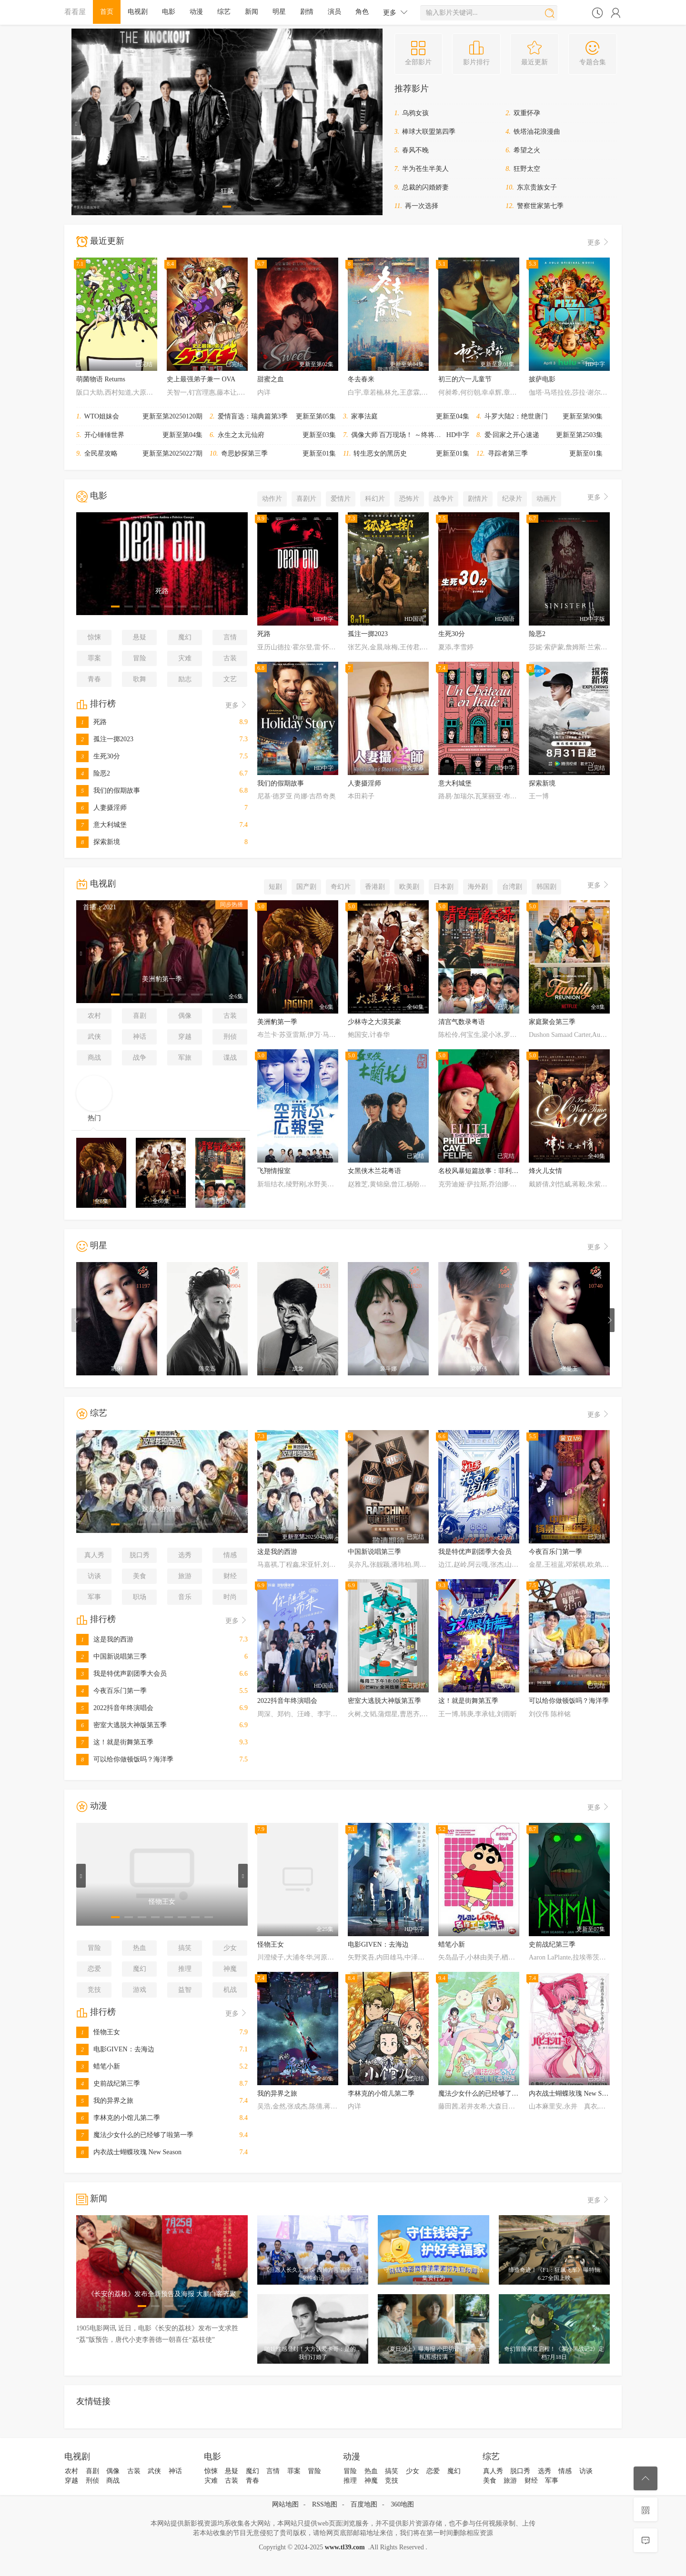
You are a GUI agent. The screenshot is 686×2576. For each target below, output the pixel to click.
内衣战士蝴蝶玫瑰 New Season (129, 2152)
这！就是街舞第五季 (114, 1742)
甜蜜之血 (270, 379)
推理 (185, 1968)
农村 (94, 1015)
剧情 (306, 11)
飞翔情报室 (274, 1170)
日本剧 (444, 886)
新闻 (251, 11)
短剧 (275, 886)
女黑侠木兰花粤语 (374, 1170)
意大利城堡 (101, 824)
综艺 (224, 11)
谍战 (230, 1057)
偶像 (185, 1015)
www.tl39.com (345, 2547)
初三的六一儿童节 (465, 379)
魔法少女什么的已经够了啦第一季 (134, 2134)
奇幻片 (341, 886)
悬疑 (139, 637)
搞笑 (185, 1947)
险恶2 (93, 773)
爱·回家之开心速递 (512, 434)
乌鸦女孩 (415, 113)
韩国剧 (546, 886)
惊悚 (94, 637)
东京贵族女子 (537, 187)
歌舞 (139, 679)
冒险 (139, 658)
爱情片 (341, 498)
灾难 (185, 658)
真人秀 (94, 1555)
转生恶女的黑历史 (380, 453)
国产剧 (306, 886)
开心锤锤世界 (104, 434)
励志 (185, 679)
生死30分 (98, 756)
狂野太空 (527, 168)
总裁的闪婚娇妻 (425, 187)
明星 (279, 11)
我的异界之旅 (104, 2100)
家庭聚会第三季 (552, 1021)
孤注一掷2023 (104, 739)
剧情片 (478, 498)
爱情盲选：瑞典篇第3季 (253, 416)
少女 (230, 1947)
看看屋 (75, 12)
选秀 (185, 1555)
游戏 (139, 1989)
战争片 (444, 498)
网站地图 (285, 2504)
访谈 (94, 1576)
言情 (230, 637)
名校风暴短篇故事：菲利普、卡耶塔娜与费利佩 (508, 1170)
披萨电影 (542, 379)
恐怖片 (409, 498)
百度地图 (364, 2504)
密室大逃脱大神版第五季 (121, 1725)
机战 (230, 1989)
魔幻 (185, 637)
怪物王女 (98, 2032)
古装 (230, 658)
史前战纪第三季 (108, 2083)
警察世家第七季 (540, 205)
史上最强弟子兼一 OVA (201, 379)
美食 (139, 1576)
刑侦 (230, 1036)
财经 (230, 1576)
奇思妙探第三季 (244, 453)
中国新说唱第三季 (111, 1656)
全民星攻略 (101, 453)
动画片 (546, 498)
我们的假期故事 (108, 790)
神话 (139, 1036)
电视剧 (138, 11)
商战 (94, 1057)
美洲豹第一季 (277, 1021)
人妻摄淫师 (101, 807)
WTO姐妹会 (102, 416)
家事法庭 (364, 416)
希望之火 (527, 150)
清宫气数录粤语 (461, 1021)
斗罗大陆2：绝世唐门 (516, 416)
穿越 (185, 1036)
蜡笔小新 (98, 2066)
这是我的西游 (104, 1639)
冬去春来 (361, 379)
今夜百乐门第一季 (111, 1690)
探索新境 (98, 841)
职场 (139, 1597)
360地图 (402, 2504)
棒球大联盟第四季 (428, 131)
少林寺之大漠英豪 (374, 1021)
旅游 (185, 1576)
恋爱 (94, 1968)
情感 (230, 1555)
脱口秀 (140, 1555)
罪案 (94, 658)
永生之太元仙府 (241, 434)
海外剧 (478, 886)
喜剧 (139, 1015)
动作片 (272, 498)
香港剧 (375, 886)
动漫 (196, 11)
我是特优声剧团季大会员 (121, 1673)
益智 (185, 1989)
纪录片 (512, 498)
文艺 (230, 679)
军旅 (185, 1057)
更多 (395, 12)
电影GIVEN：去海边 (115, 2049)
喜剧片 (306, 498)
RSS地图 (324, 2504)
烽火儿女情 (545, 1170)
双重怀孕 (527, 113)
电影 (168, 11)
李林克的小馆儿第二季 (118, 2117)
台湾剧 (512, 886)
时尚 (230, 1597)
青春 (94, 679)
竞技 (94, 1989)
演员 (334, 11)
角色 (362, 11)
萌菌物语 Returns (100, 379)
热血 (139, 1947)
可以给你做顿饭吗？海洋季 (124, 1759)
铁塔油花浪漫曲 (537, 131)
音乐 (185, 1597)
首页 (106, 11)
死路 (91, 722)
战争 (139, 1057)
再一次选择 (421, 205)
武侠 (94, 1036)
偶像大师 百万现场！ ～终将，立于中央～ (412, 434)
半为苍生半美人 (425, 168)
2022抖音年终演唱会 (114, 1707)
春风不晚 (415, 150)
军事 (94, 1597)
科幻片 (375, 498)
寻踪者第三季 (508, 453)
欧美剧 (409, 886)
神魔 (230, 1968)
